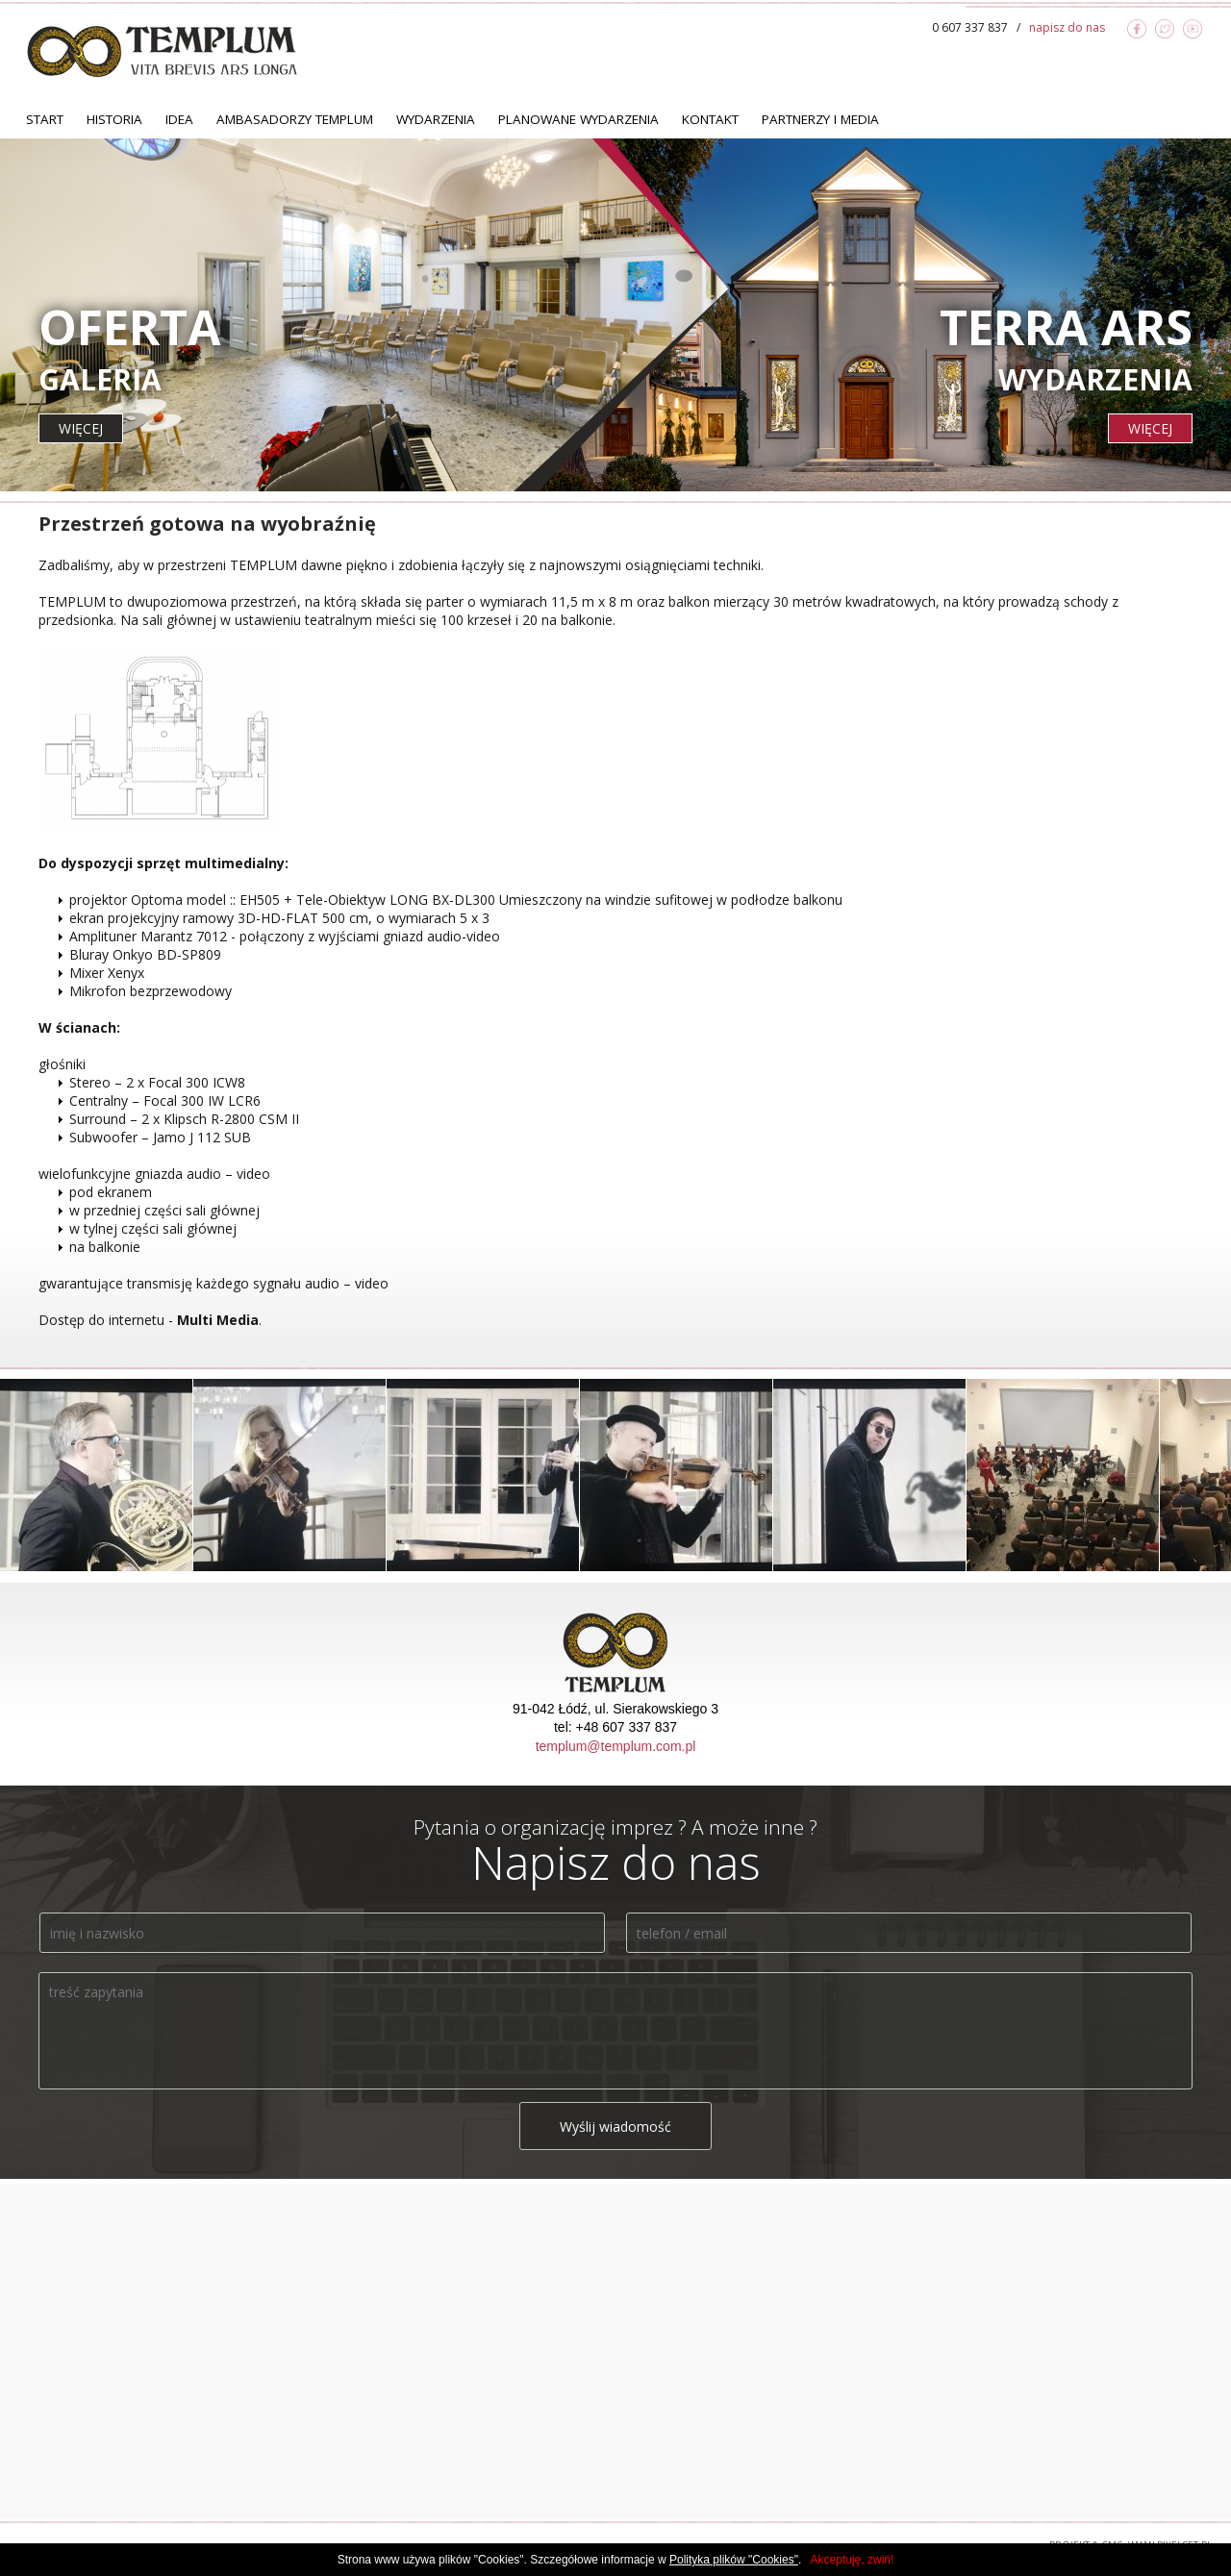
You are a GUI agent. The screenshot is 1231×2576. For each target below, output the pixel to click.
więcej (81, 428)
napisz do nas (1067, 27)
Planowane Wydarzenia (578, 119)
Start (44, 119)
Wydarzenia (435, 119)
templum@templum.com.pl (616, 1746)
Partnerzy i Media (820, 119)
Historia (114, 119)
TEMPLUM (162, 51)
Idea (179, 119)
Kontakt (710, 119)
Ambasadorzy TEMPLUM (294, 119)
